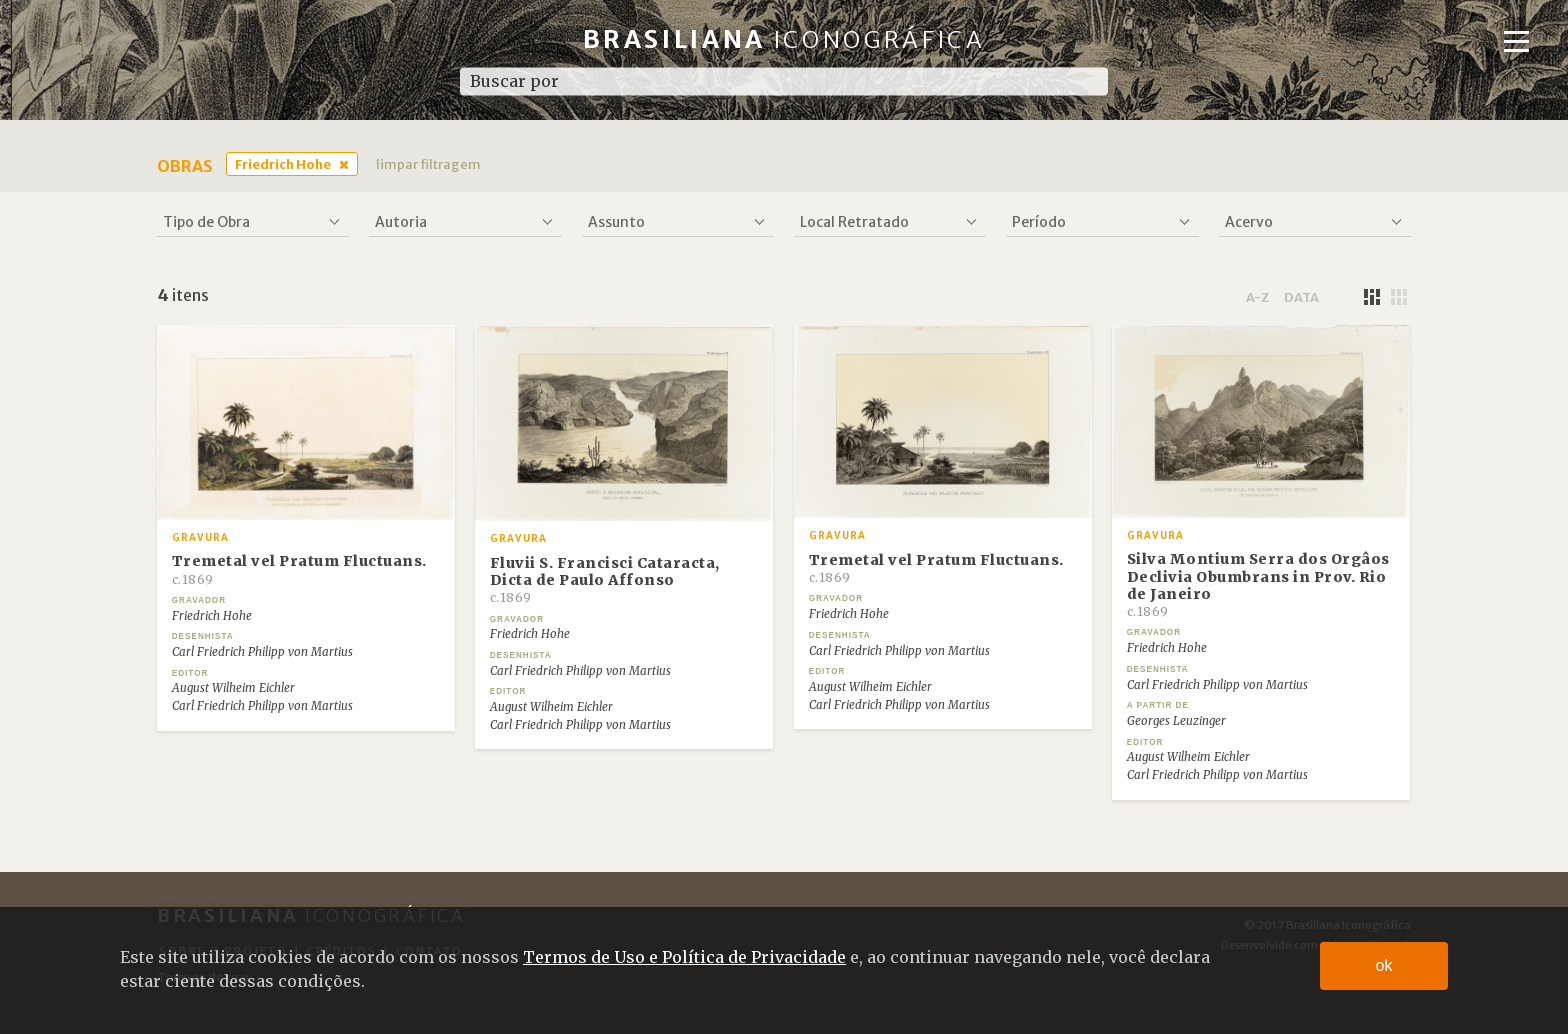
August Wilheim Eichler (233, 688)
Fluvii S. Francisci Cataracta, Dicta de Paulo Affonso (605, 580)
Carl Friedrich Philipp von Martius (262, 652)
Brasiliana (784, 39)
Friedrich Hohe (283, 164)
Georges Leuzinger (1176, 721)
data (1301, 297)
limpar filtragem (428, 164)
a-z (1257, 297)
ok (1384, 965)
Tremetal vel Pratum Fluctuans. (299, 569)
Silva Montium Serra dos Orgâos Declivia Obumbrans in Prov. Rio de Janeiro (1258, 584)
